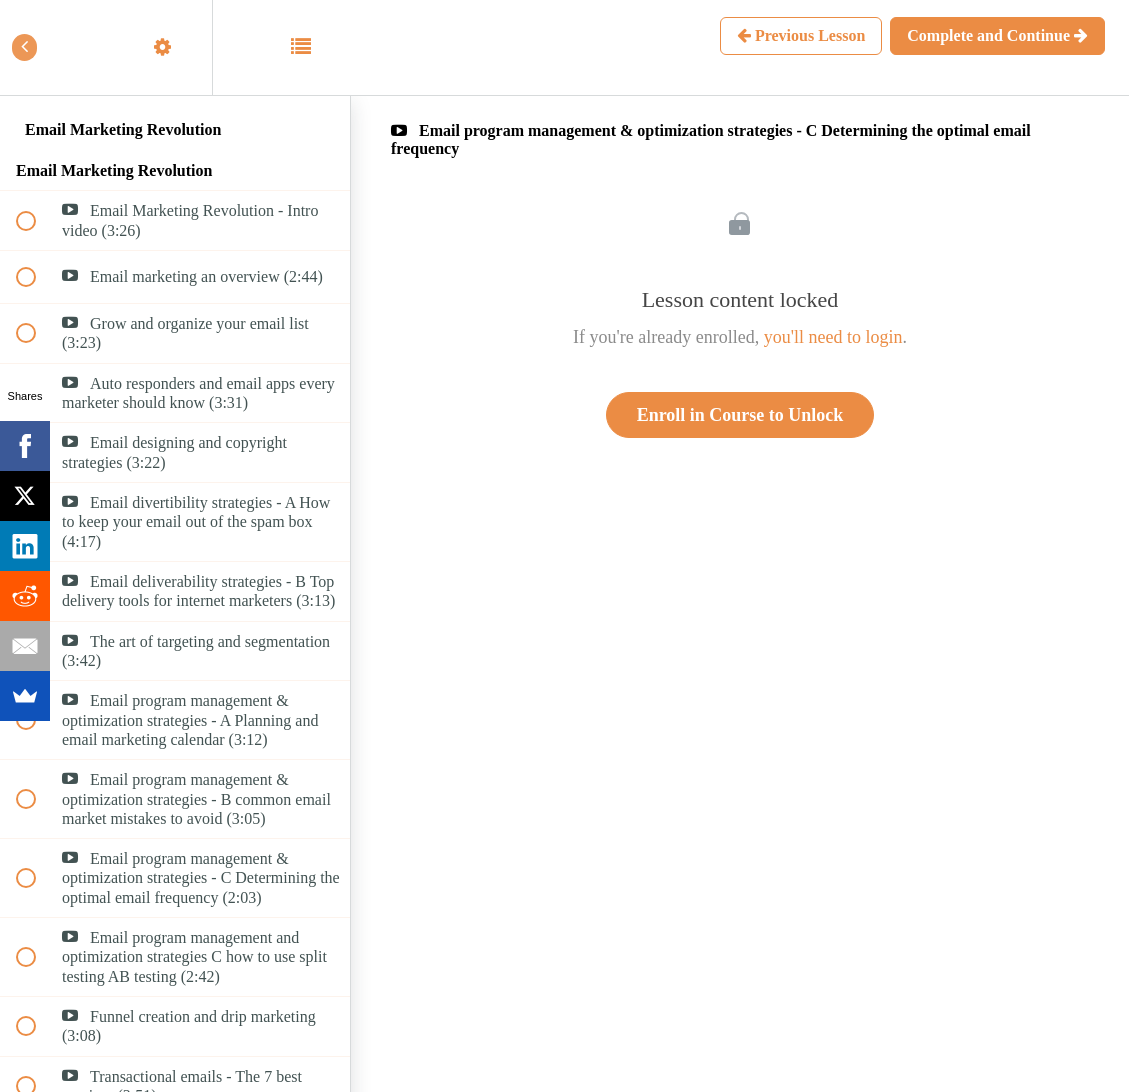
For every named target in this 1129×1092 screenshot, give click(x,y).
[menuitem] (175, 47)
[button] (37, 47)
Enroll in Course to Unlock (740, 415)
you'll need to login (833, 337)
